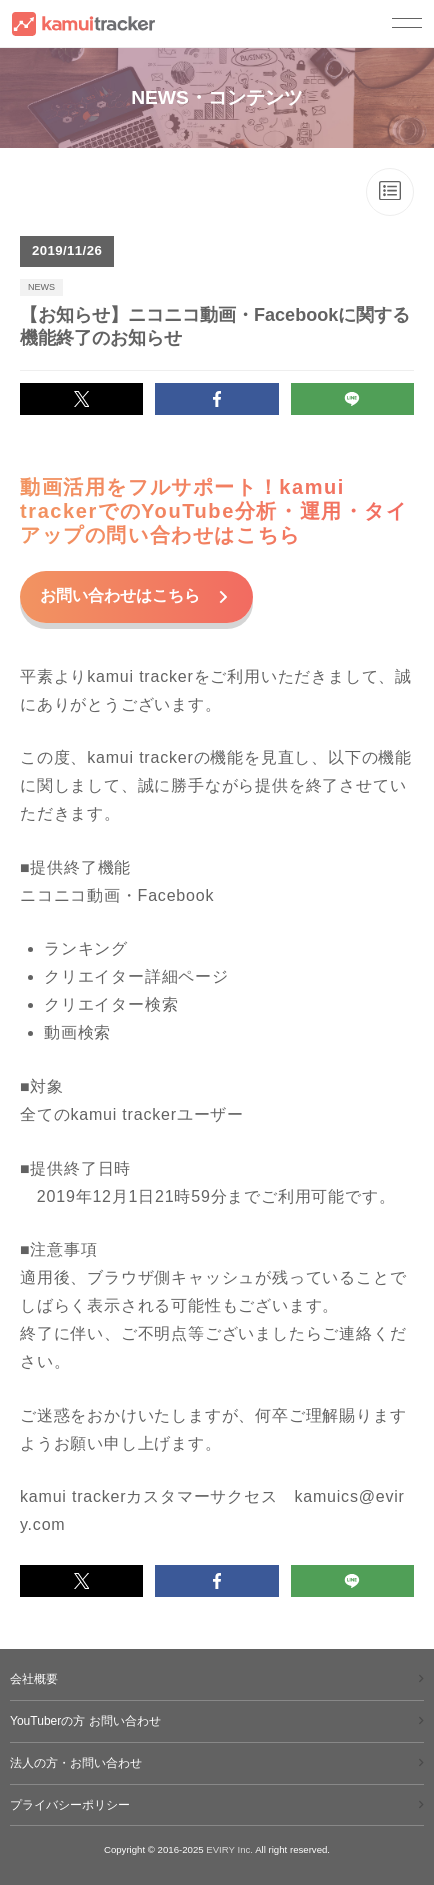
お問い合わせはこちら (122, 595)
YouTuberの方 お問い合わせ (85, 1721)
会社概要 (34, 1679)
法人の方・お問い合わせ (76, 1763)
